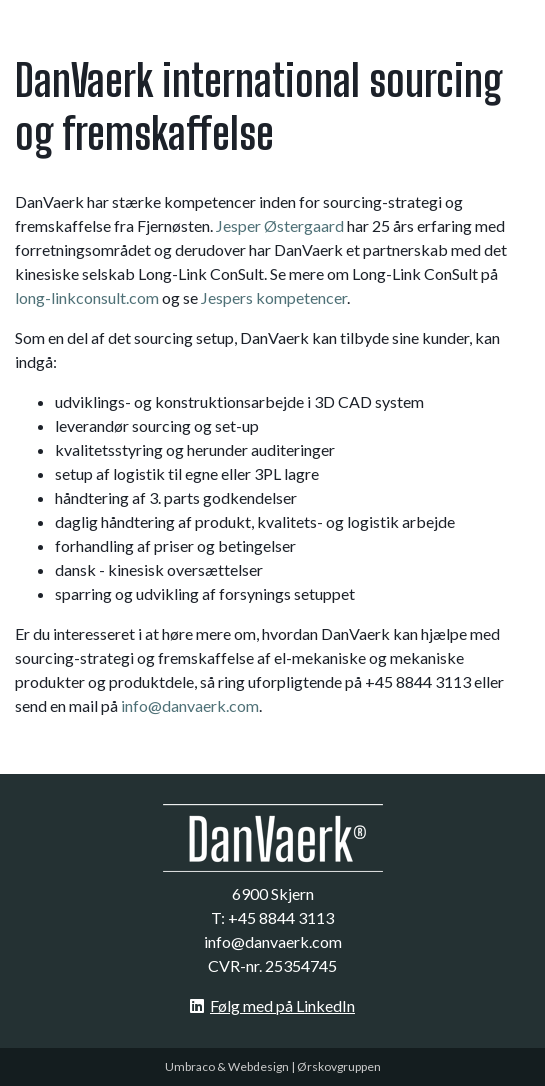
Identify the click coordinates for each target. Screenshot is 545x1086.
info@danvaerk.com (190, 705)
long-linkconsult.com (87, 297)
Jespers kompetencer (274, 297)
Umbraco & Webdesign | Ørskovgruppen (273, 1066)
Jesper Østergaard (280, 225)
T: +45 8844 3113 (272, 917)
